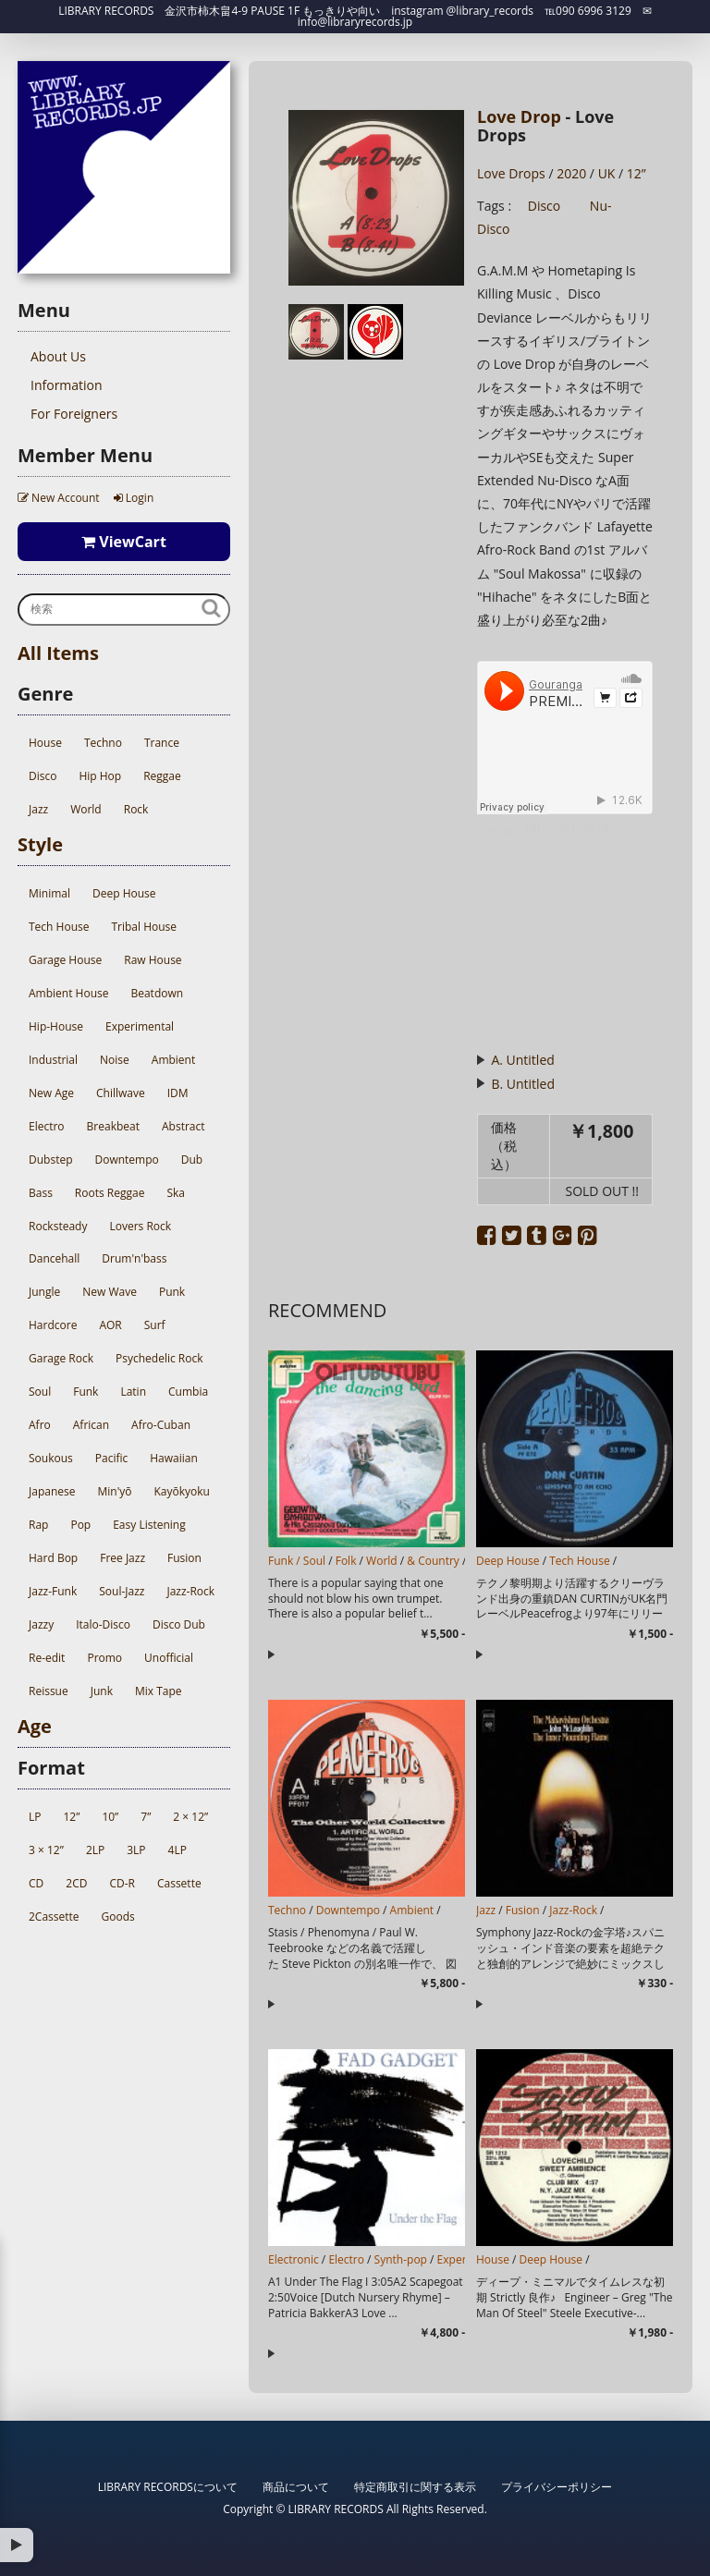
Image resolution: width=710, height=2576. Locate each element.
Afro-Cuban (160, 1425)
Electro (47, 1126)
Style (40, 844)
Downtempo (126, 1159)
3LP (136, 1850)
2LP (95, 1850)
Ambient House (68, 993)
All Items (58, 653)
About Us (58, 356)
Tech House (59, 926)
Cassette (179, 1883)
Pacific (111, 1458)
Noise (114, 1060)
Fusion (184, 1558)
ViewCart (123, 541)
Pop (80, 1524)
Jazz (38, 809)
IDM (178, 1093)
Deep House (124, 893)
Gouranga (498, 829)
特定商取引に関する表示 (415, 2487)
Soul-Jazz (121, 1591)
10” (110, 1817)
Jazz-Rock (190, 1591)
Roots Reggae (110, 1193)
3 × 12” (46, 1850)
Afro (40, 1425)
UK (607, 173)
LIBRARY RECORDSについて (168, 2487)
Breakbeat (113, 1126)
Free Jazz (122, 1558)
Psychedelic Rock (159, 1358)
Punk (172, 1292)
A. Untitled (522, 1059)
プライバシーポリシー (556, 2487)
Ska (175, 1193)
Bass (41, 1193)
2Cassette (54, 1916)
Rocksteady (58, 1226)
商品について (296, 2487)
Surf (154, 1325)
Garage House (65, 960)
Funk (85, 1391)
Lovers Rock (140, 1226)
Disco (42, 776)
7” (146, 1817)
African (91, 1425)
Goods (118, 1916)
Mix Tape (158, 1691)
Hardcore (53, 1325)
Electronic (293, 2259)
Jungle (44, 1292)
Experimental (139, 1026)
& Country (433, 1561)
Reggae (162, 776)
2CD (76, 1883)
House (45, 743)
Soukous (51, 1458)
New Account (59, 498)
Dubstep (50, 1159)
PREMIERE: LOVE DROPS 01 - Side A (599, 829)
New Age (51, 1093)
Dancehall (54, 1258)
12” (71, 1817)
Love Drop (519, 116)
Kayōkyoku (182, 1491)
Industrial (53, 1060)
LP (35, 1817)
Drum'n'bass (134, 1258)
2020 (571, 173)
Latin (133, 1391)
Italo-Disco (103, 1624)
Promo (104, 1658)
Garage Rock (61, 1358)
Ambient (173, 1060)
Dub (191, 1159)
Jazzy (41, 1624)
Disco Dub (179, 1624)
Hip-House (56, 1026)
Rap (38, 1524)
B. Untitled (523, 1084)
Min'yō (114, 1491)
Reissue (48, 1691)
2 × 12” (190, 1817)
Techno (103, 743)
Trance (161, 743)
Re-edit (47, 1658)
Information (67, 385)
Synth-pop (400, 2259)
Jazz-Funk (53, 1591)
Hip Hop (100, 776)
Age (35, 1726)
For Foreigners (74, 413)
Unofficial (168, 1658)
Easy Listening (149, 1524)
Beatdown (156, 993)
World (86, 809)
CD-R (122, 1883)
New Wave (109, 1292)
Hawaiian (174, 1458)
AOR (110, 1325)
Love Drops (511, 173)
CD (36, 1883)
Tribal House (144, 926)
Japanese (52, 1491)
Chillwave (120, 1093)
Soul (40, 1391)
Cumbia (188, 1391)
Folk (346, 1561)
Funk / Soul (296, 1561)
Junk (102, 1691)
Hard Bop (53, 1558)
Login (134, 498)
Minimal (49, 893)
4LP (177, 1850)
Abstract (183, 1126)
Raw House (152, 960)
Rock (136, 809)
